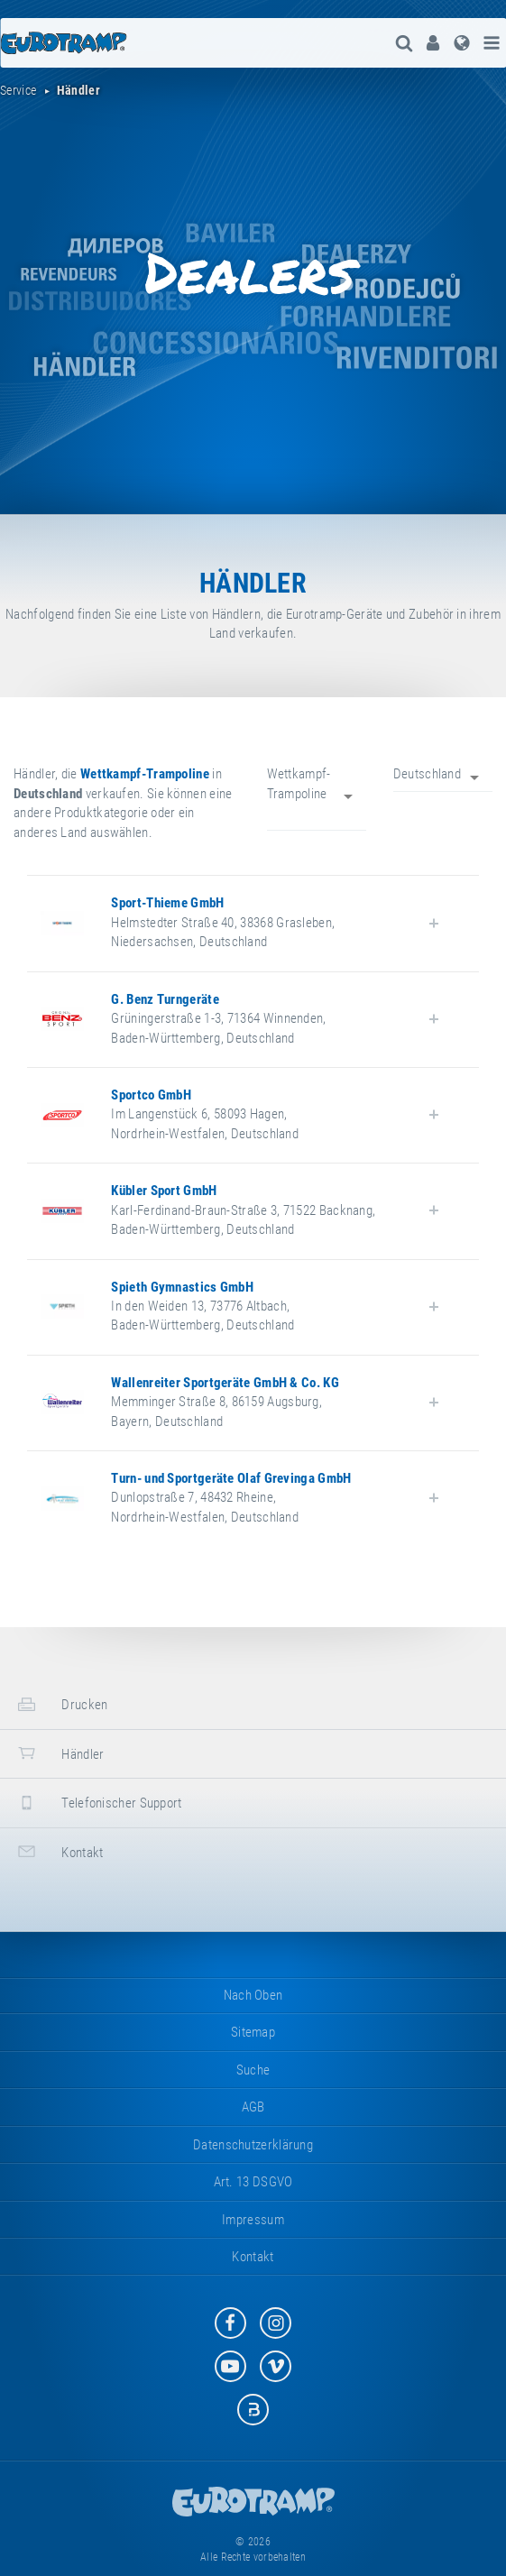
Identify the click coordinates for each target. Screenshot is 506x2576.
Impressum (253, 2220)
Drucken (60, 1704)
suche (253, 2070)
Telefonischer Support (98, 1802)
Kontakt (58, 1851)
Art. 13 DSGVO (253, 2182)
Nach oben (253, 1995)
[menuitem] (433, 43)
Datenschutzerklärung (253, 2145)
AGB (253, 2107)
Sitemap (253, 2032)
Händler (59, 1753)
